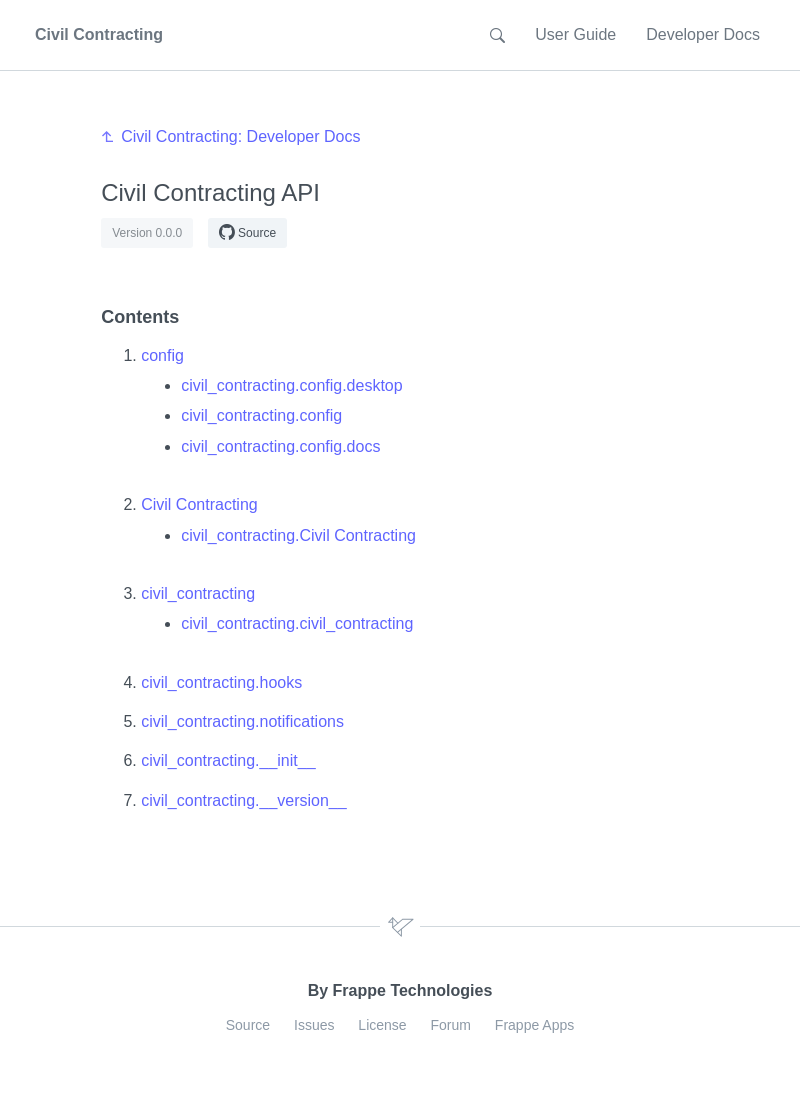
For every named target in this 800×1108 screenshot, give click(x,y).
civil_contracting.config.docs (280, 446)
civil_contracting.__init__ (228, 760)
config (162, 355)
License (382, 1025)
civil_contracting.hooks (221, 682)
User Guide (575, 34)
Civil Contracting (199, 504)
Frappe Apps (534, 1025)
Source (247, 232)
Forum (451, 1025)
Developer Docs (703, 34)
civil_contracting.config (261, 415)
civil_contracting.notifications (242, 721)
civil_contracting (198, 593)
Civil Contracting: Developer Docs (240, 136)
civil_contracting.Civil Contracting (298, 535)
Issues (314, 1025)
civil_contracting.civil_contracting (297, 623)
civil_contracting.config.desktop (291, 385)
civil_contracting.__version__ (243, 800)
